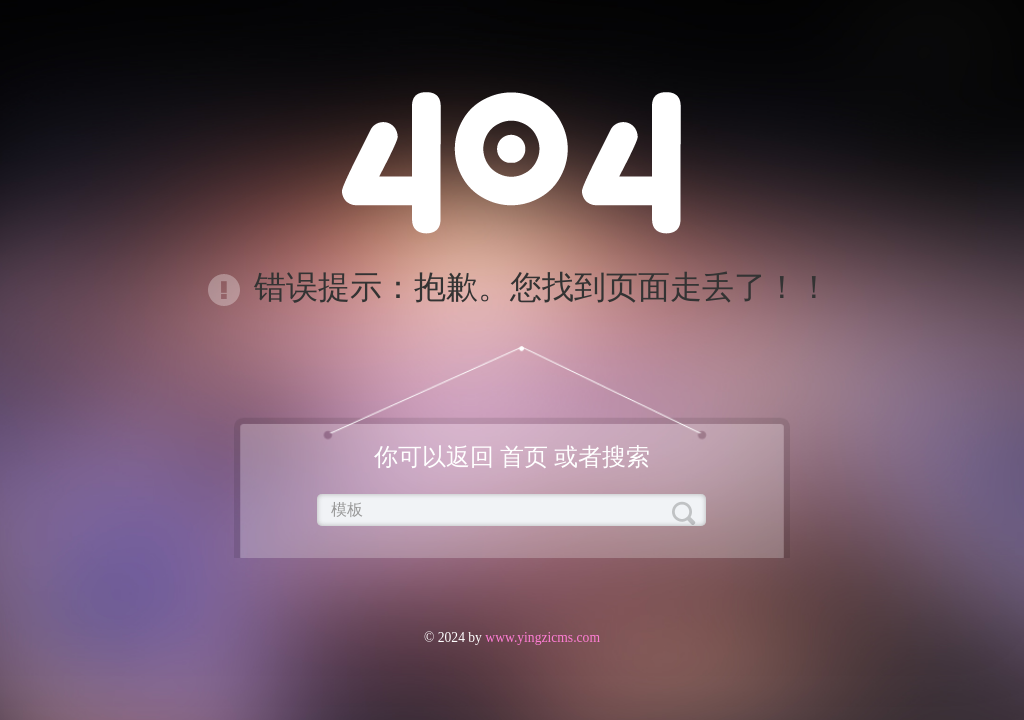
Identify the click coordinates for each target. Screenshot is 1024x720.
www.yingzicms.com (541, 637)
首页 (524, 457)
